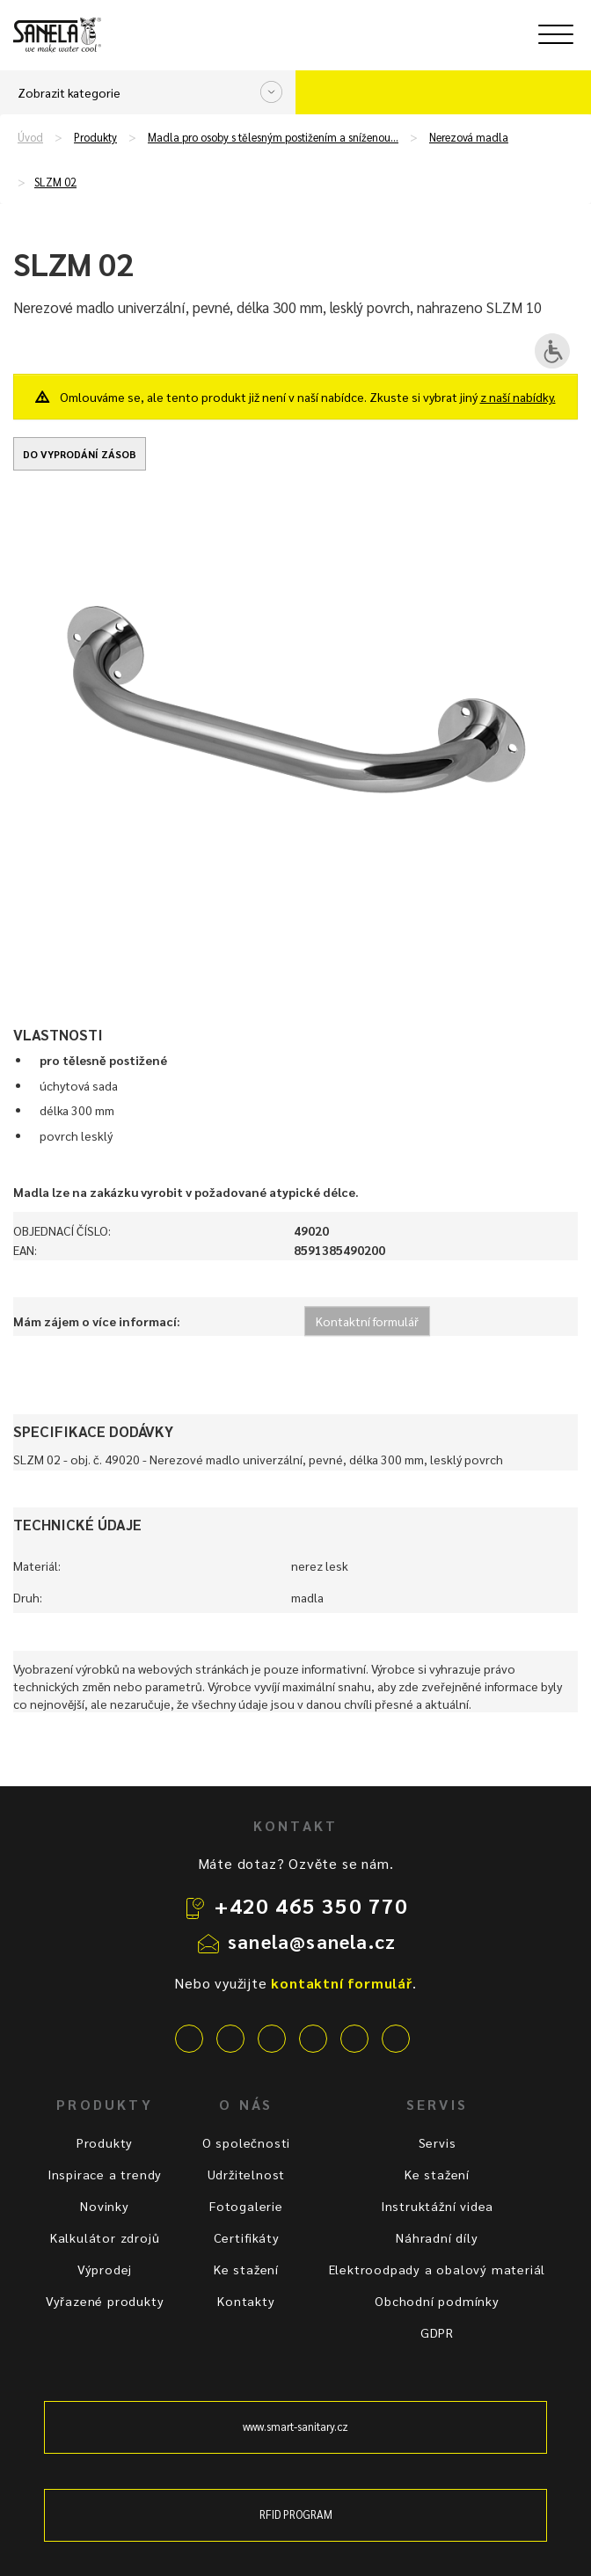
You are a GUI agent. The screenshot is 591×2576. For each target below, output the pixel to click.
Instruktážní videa (437, 2206)
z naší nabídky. (518, 397)
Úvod (30, 137)
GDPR (437, 2332)
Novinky (104, 2206)
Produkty (95, 137)
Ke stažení (246, 2269)
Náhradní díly (437, 2237)
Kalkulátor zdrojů (105, 2237)
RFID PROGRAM (295, 2514)
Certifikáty (247, 2237)
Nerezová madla (468, 137)
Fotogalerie (246, 2206)
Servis (437, 2142)
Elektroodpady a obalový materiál (437, 2269)
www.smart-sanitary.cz (295, 2426)
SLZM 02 (55, 182)
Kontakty (245, 2301)
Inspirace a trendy (104, 2174)
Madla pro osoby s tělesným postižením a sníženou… (273, 137)
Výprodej (104, 2269)
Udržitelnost (247, 2174)
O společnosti (246, 2142)
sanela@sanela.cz (312, 1941)
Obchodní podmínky (437, 2301)
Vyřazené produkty (105, 2301)
